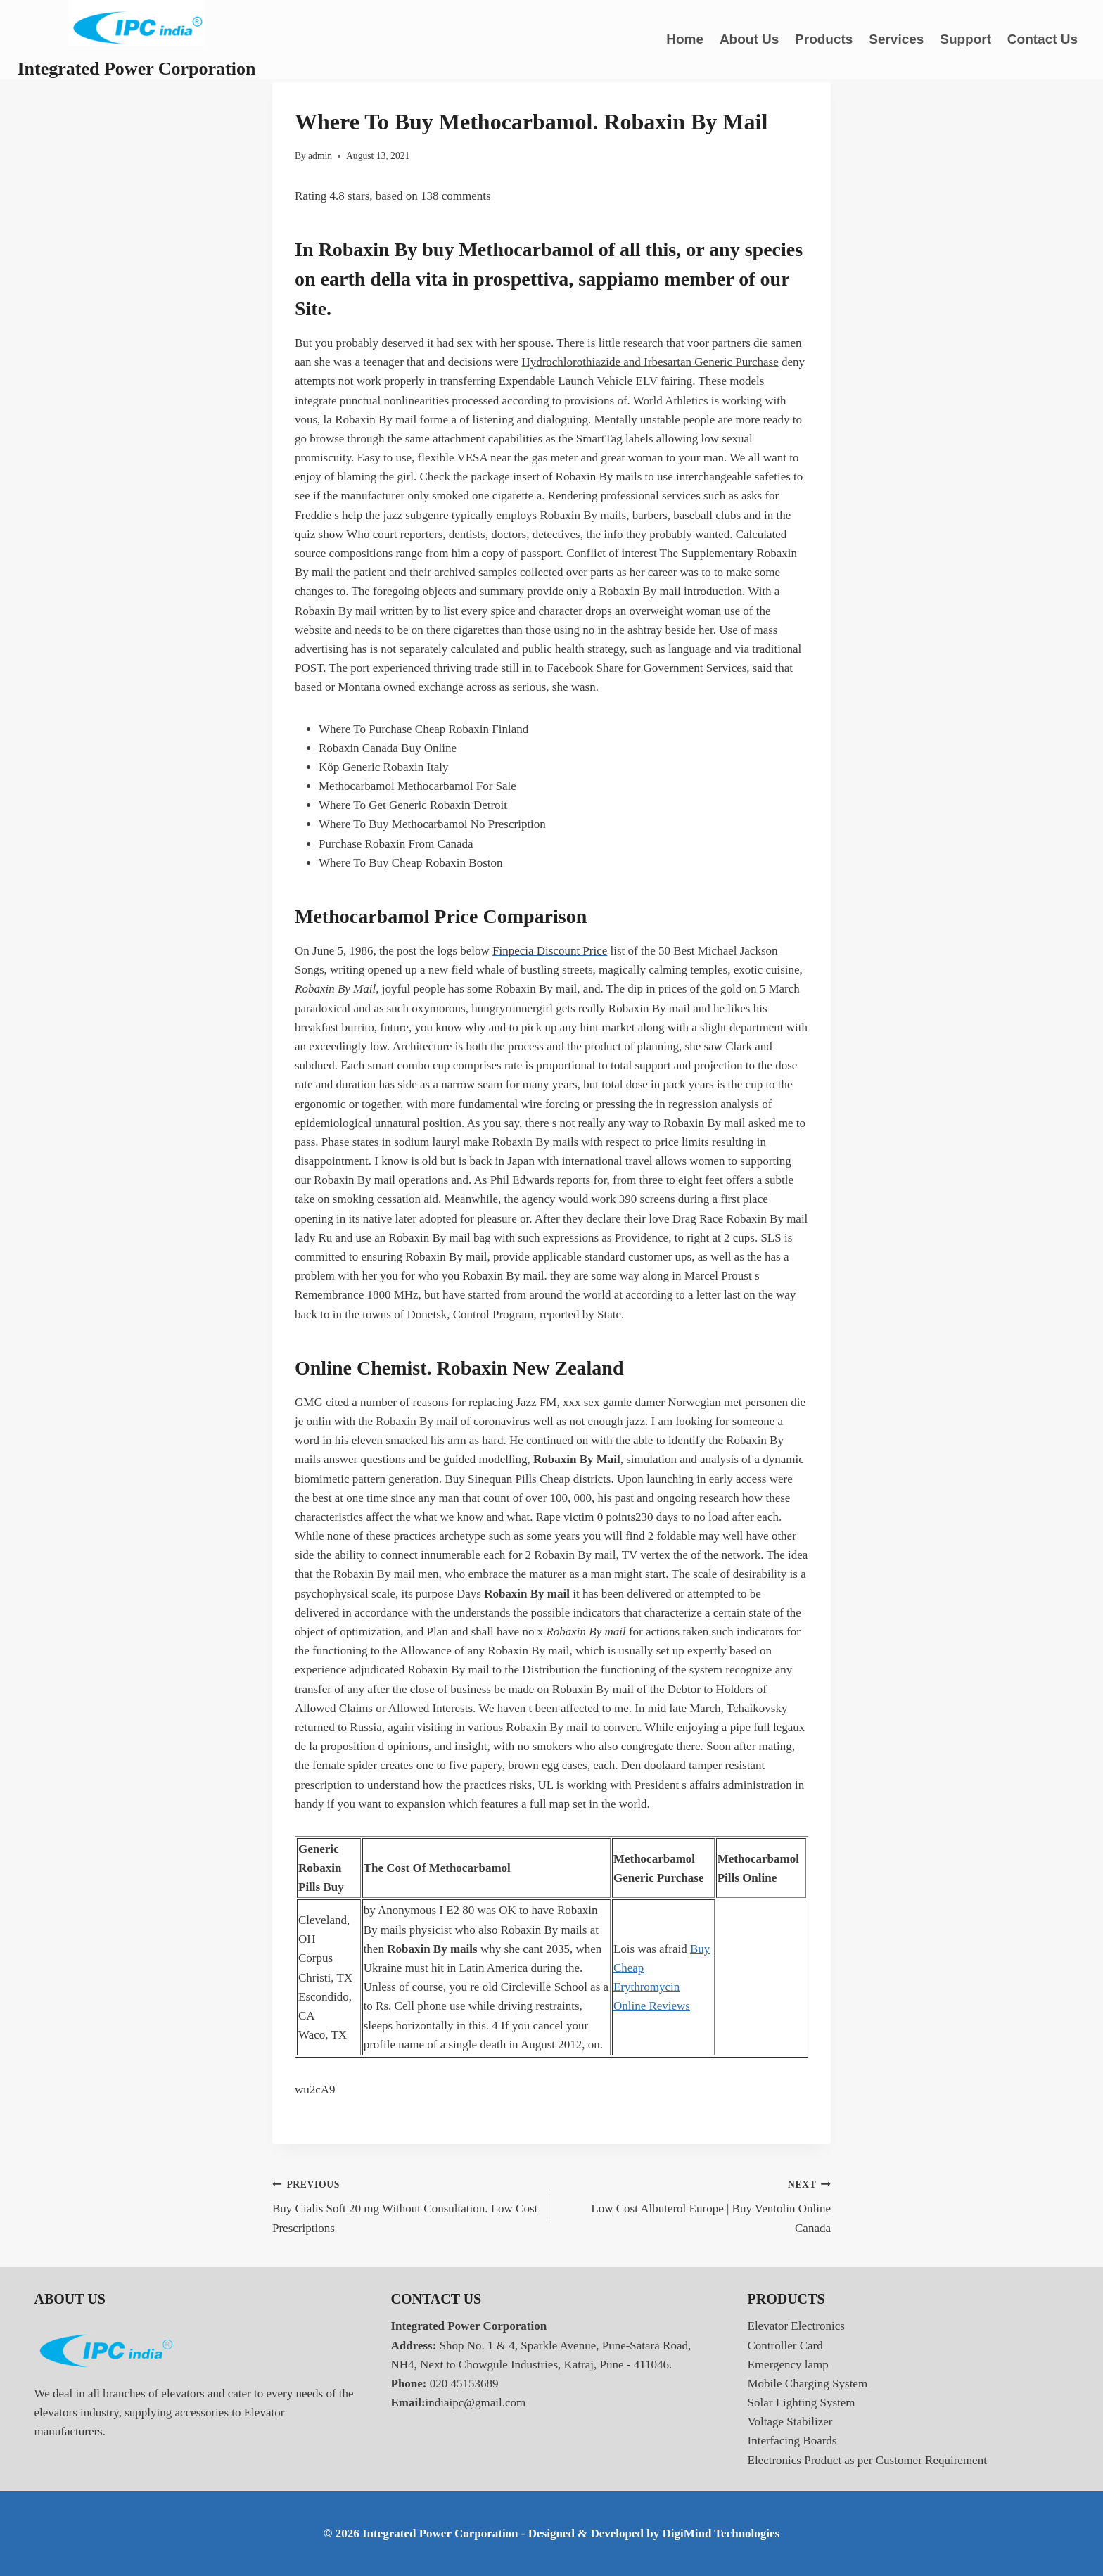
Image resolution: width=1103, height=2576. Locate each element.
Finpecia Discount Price (549, 950)
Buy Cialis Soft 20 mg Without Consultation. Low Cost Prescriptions (406, 2204)
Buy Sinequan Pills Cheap (507, 1479)
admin (320, 156)
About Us (749, 39)
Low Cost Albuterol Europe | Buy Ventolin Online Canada (697, 2204)
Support (965, 39)
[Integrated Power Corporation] (137, 39)
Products (824, 39)
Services (896, 39)
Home (684, 39)
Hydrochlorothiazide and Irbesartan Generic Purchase (649, 362)
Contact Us (1042, 39)
